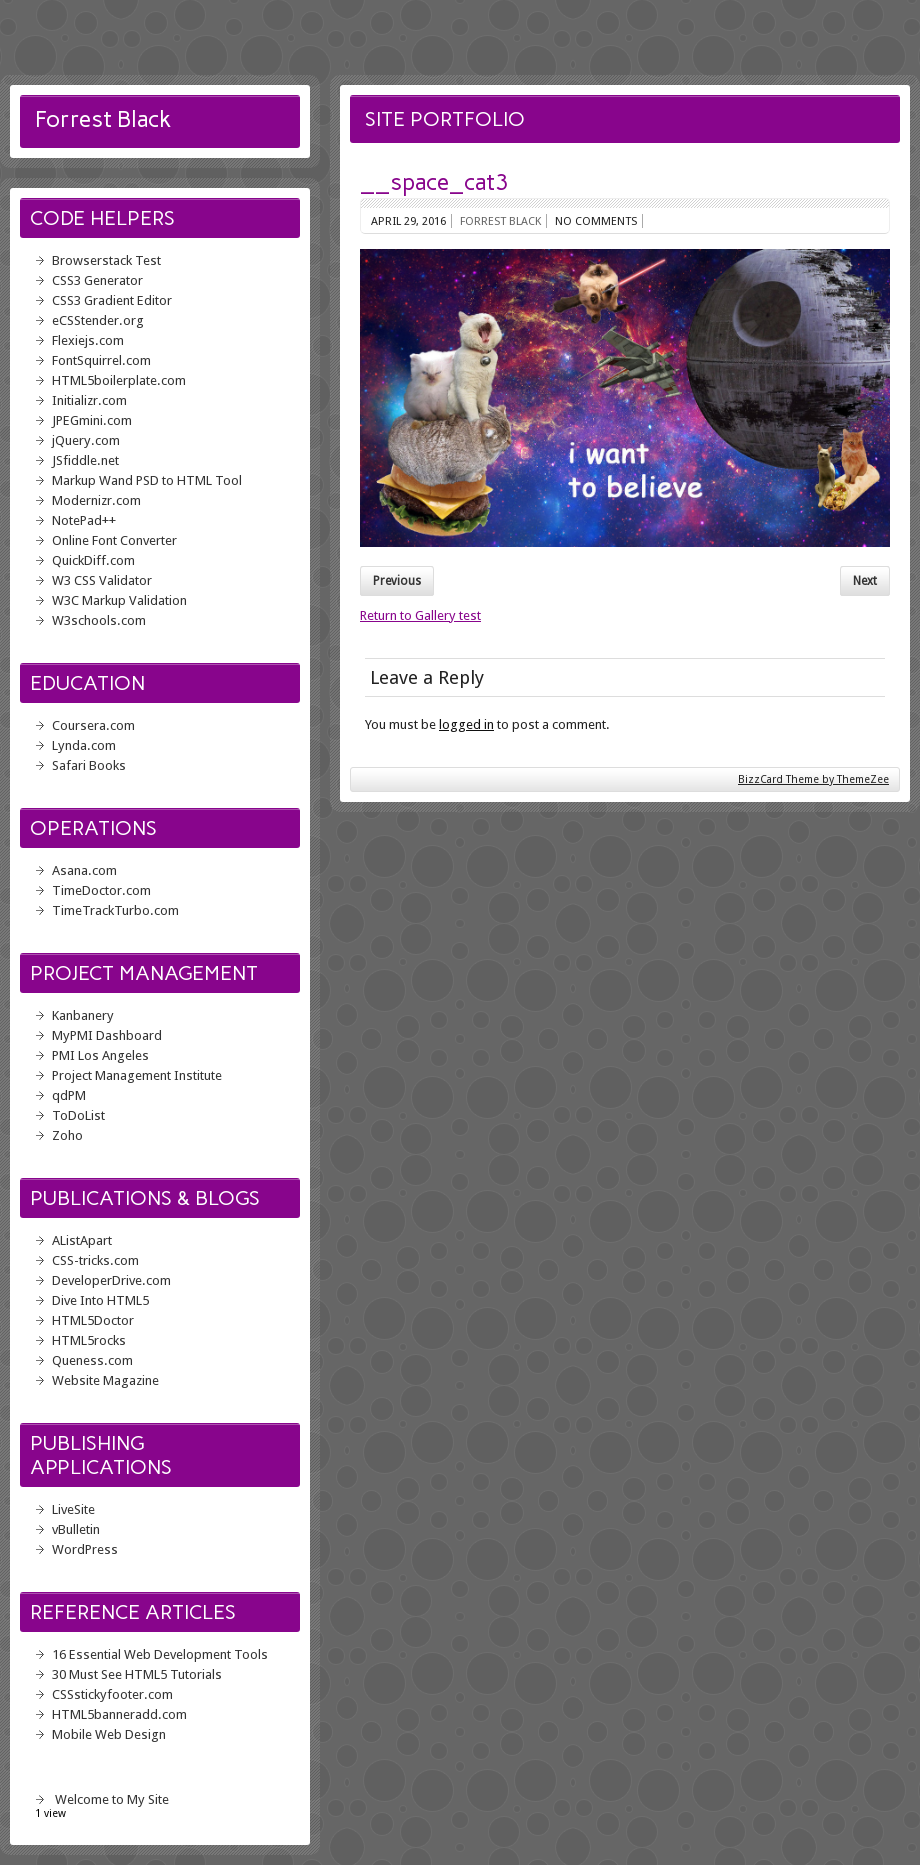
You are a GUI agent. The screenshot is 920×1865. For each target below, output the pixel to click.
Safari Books (89, 765)
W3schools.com (99, 620)
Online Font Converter (114, 540)
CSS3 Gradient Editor (112, 300)
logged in (466, 724)
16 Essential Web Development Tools (160, 1654)
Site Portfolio (445, 119)
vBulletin (76, 1529)
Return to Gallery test (420, 615)
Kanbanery (83, 1015)
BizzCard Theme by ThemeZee (813, 779)
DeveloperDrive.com (111, 1280)
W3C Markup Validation (119, 600)
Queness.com (92, 1360)
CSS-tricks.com (95, 1260)
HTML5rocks (89, 1340)
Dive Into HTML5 (100, 1300)
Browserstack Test (106, 260)
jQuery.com (86, 440)
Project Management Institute (137, 1075)
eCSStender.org (98, 320)
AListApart (82, 1240)
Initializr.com (89, 400)
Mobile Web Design (109, 1734)
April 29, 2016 (408, 221)
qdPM (69, 1095)
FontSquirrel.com (101, 360)
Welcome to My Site (112, 1799)
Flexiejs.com (88, 340)
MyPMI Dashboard (107, 1035)
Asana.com (84, 870)
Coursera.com (93, 725)
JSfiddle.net (85, 460)
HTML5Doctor (93, 1320)
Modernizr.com (96, 500)
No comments (596, 221)
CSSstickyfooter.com (112, 1694)
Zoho (67, 1135)
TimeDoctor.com (101, 890)
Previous (397, 581)
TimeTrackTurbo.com (115, 910)
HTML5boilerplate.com (119, 380)
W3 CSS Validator (102, 580)
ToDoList (78, 1115)
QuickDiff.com (93, 560)
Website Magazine (105, 1380)
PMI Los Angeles (100, 1055)
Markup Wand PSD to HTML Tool (147, 480)
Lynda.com (84, 745)
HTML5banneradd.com (119, 1714)
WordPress (85, 1549)
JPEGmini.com (92, 420)
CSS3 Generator (97, 280)
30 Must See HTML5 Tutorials (137, 1674)
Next (865, 581)
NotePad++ (84, 520)
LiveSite (73, 1509)
